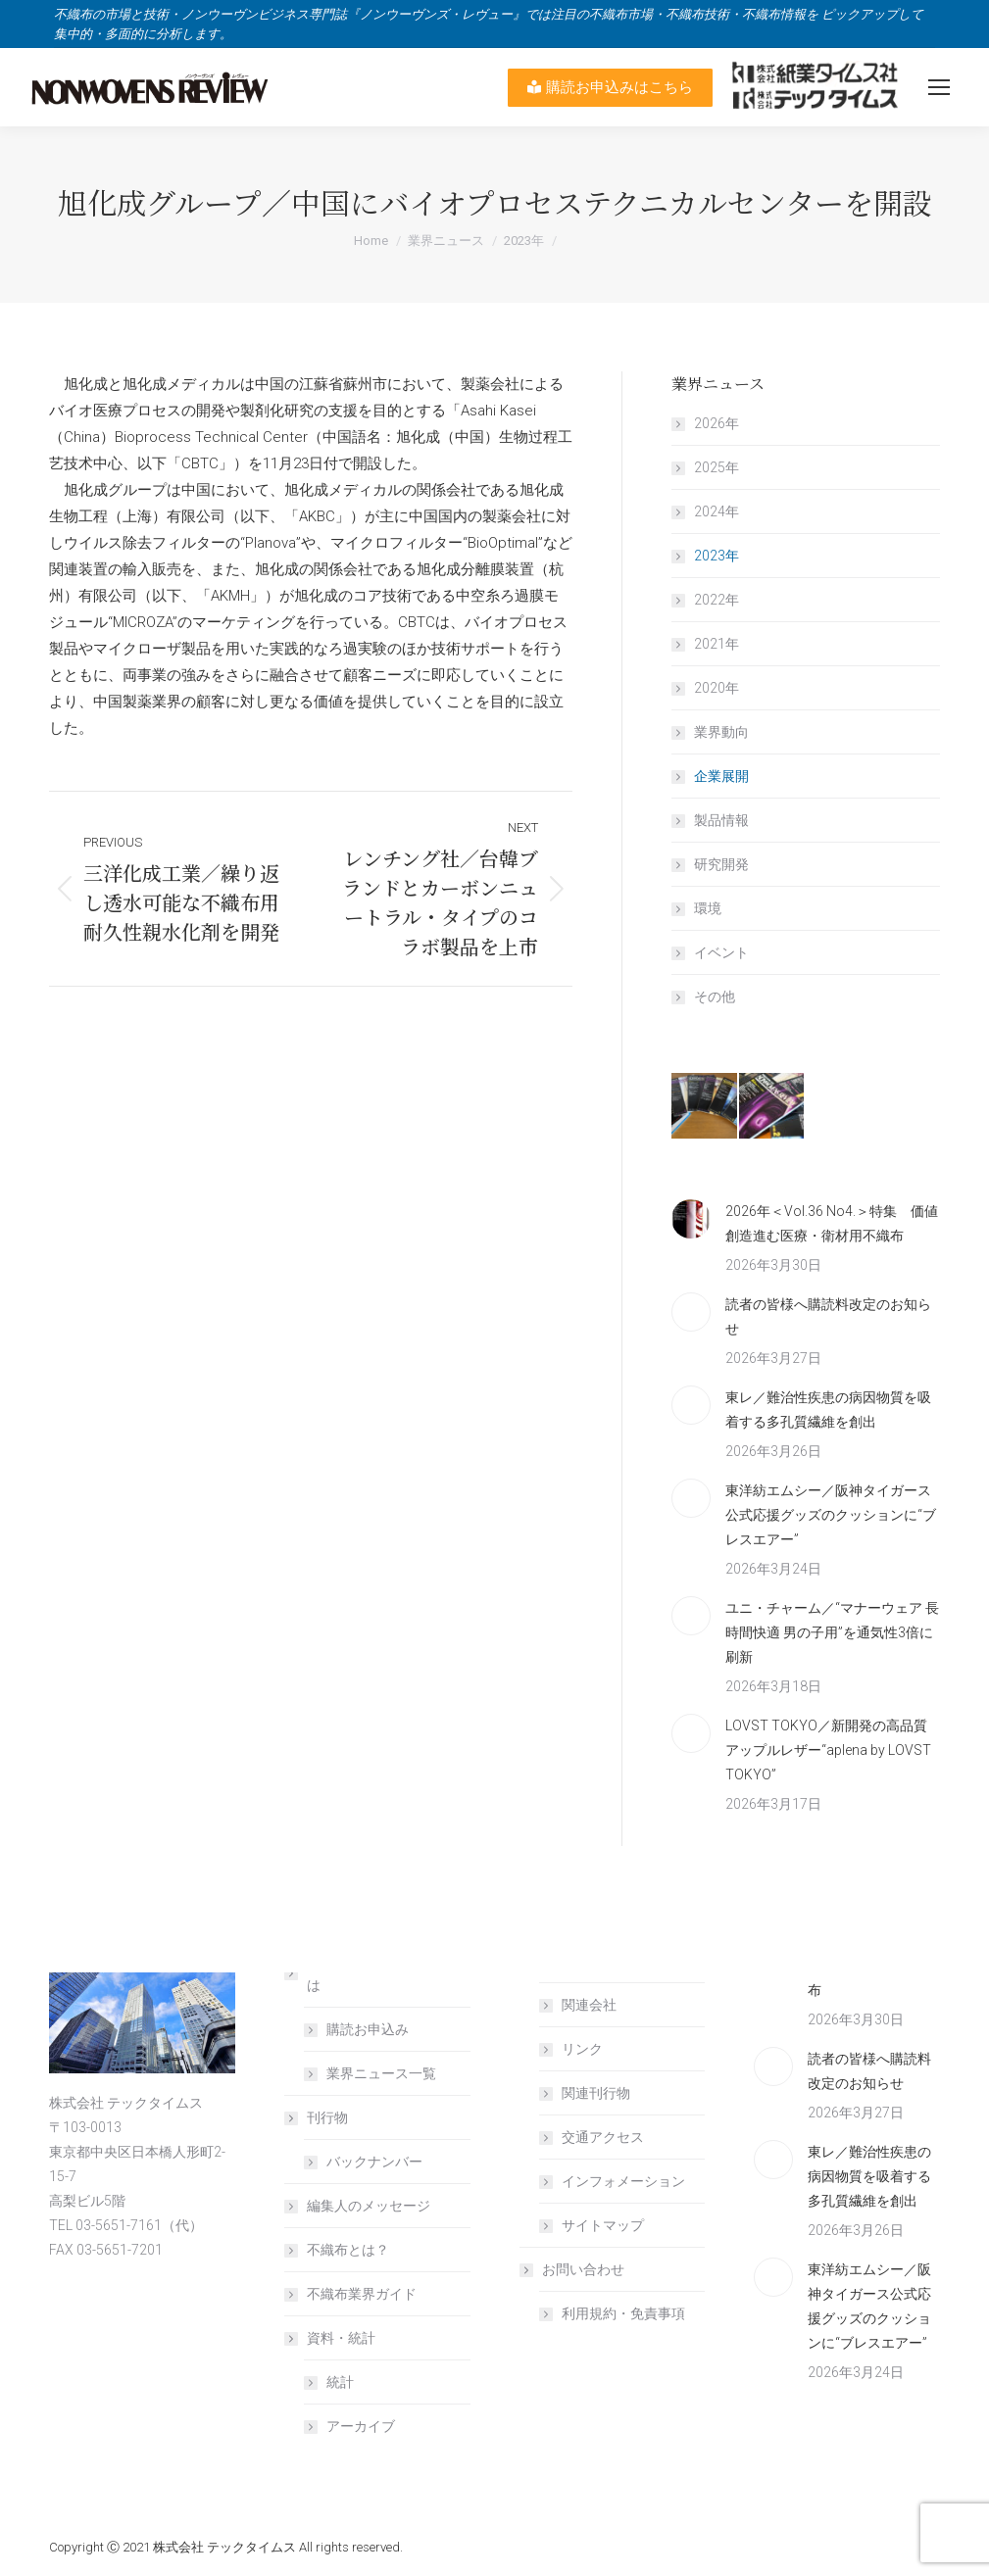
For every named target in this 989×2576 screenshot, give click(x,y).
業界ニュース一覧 (381, 2073)
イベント (721, 952)
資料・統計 (331, 2338)
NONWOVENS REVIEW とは (375, 1973)
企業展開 (721, 776)
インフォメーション (623, 2181)
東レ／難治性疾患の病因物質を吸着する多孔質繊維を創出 (828, 1409)
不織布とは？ (348, 2250)
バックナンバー (374, 2161)
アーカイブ (360, 2426)
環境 (707, 908)
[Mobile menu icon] (939, 87)
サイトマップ (603, 2225)
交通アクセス (603, 2137)
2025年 (716, 467)
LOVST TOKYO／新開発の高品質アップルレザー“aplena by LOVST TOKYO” (828, 1750)
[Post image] (691, 1219)
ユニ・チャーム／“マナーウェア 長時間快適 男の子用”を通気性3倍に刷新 (832, 1632)
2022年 (716, 600)
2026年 (716, 423)
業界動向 (721, 732)
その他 (714, 996)
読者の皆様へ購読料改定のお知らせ (828, 1316)
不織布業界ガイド (362, 2294)
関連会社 (589, 2005)
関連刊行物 (596, 2093)
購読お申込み (367, 2029)
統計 (340, 2382)
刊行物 (317, 2117)
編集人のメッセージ (368, 2205)
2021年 (716, 644)
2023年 (716, 555)
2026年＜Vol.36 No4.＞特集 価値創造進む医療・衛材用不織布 (831, 1223)
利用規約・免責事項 (623, 2313)
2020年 (716, 688)
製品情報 (721, 820)
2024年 (716, 511)
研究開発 (721, 864)
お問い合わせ (573, 2269)
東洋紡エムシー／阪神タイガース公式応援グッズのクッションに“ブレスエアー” (830, 1514)
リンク (582, 2049)
